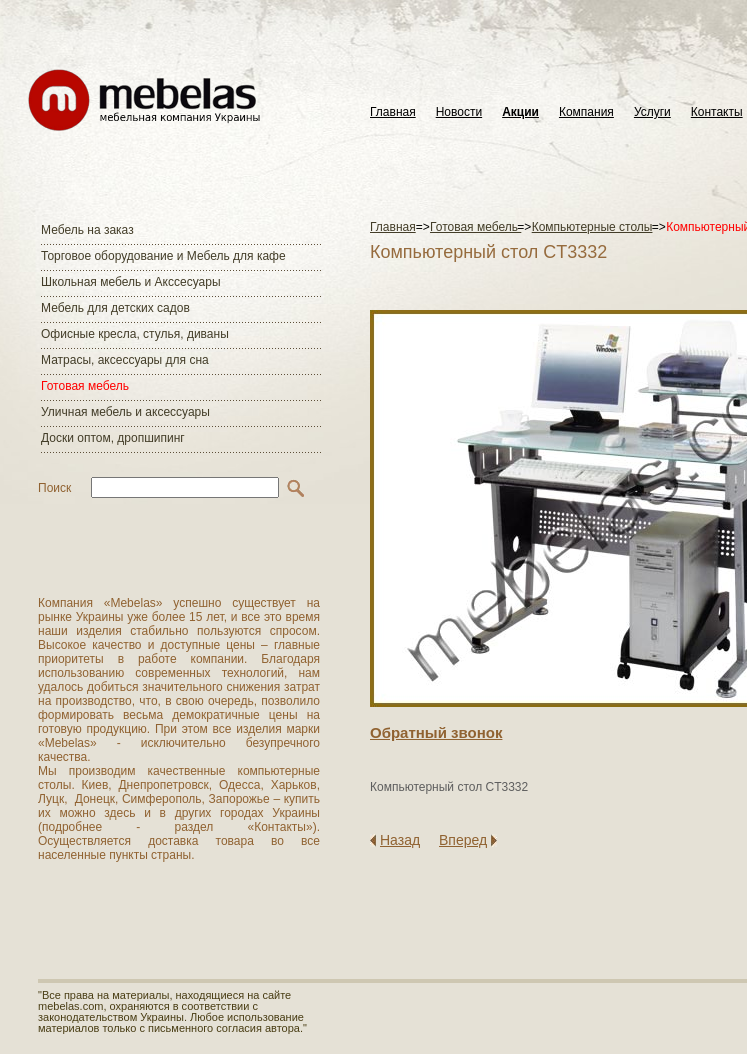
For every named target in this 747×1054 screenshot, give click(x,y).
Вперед (463, 840)
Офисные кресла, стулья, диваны (135, 334)
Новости (459, 112)
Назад (400, 840)
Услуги (652, 112)
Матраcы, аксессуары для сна (125, 360)
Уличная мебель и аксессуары (125, 412)
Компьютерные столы (592, 227)
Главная (393, 112)
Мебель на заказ (87, 230)
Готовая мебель (85, 386)
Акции (520, 112)
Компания (586, 112)
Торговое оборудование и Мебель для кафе (163, 256)
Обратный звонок (436, 732)
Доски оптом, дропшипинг (113, 438)
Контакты (717, 112)
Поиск (54, 488)
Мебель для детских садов (115, 308)
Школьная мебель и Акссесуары (131, 282)
